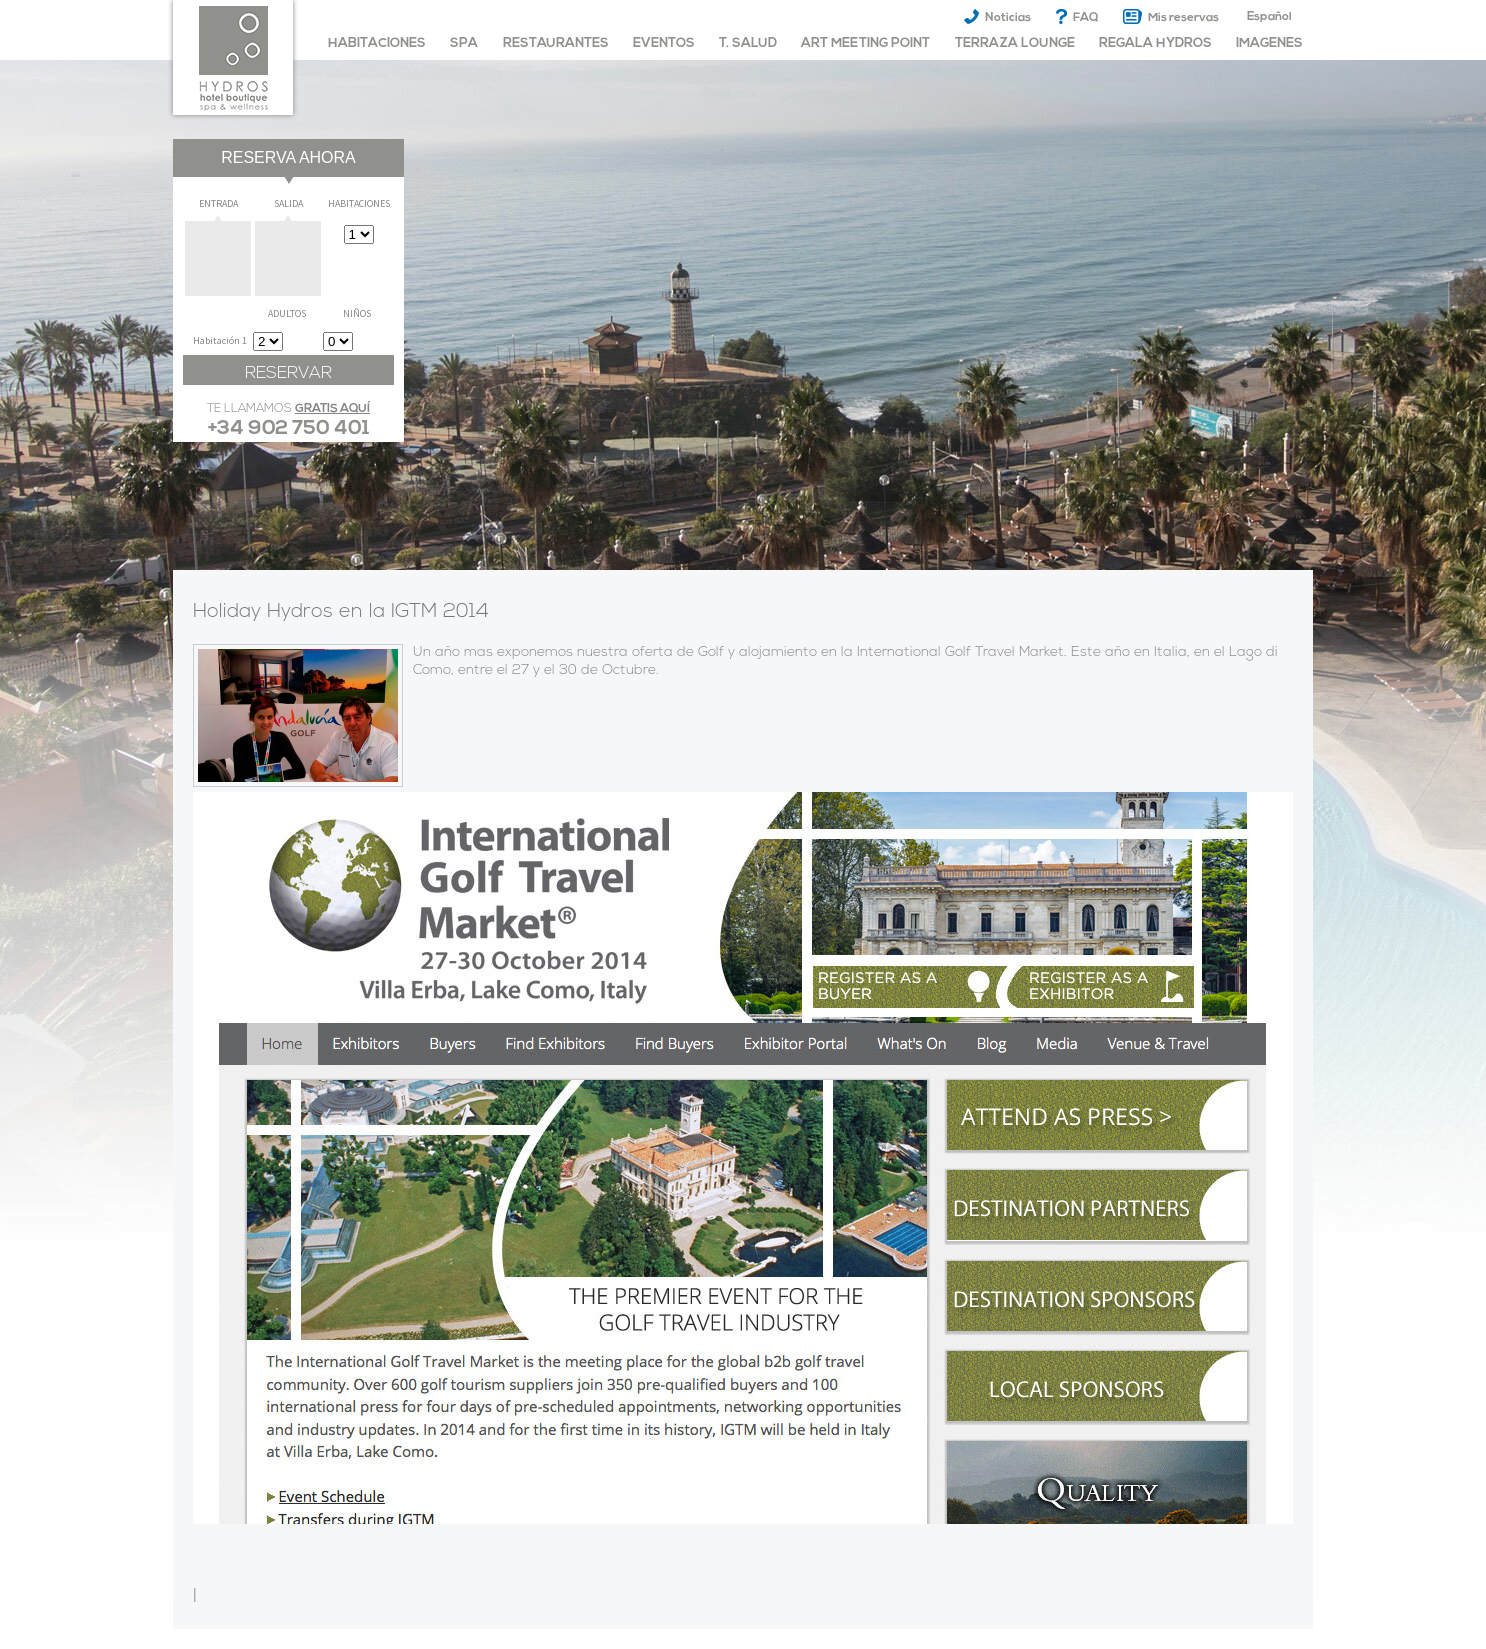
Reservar (288, 373)
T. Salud (748, 43)
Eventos (664, 43)
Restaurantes (556, 43)
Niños (357, 313)
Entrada (218, 203)
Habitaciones (359, 203)
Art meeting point (865, 43)
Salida (288, 203)
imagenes (1269, 43)
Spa (464, 43)
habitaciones (377, 43)
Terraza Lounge (1015, 43)
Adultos (287, 313)
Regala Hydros (1155, 43)
